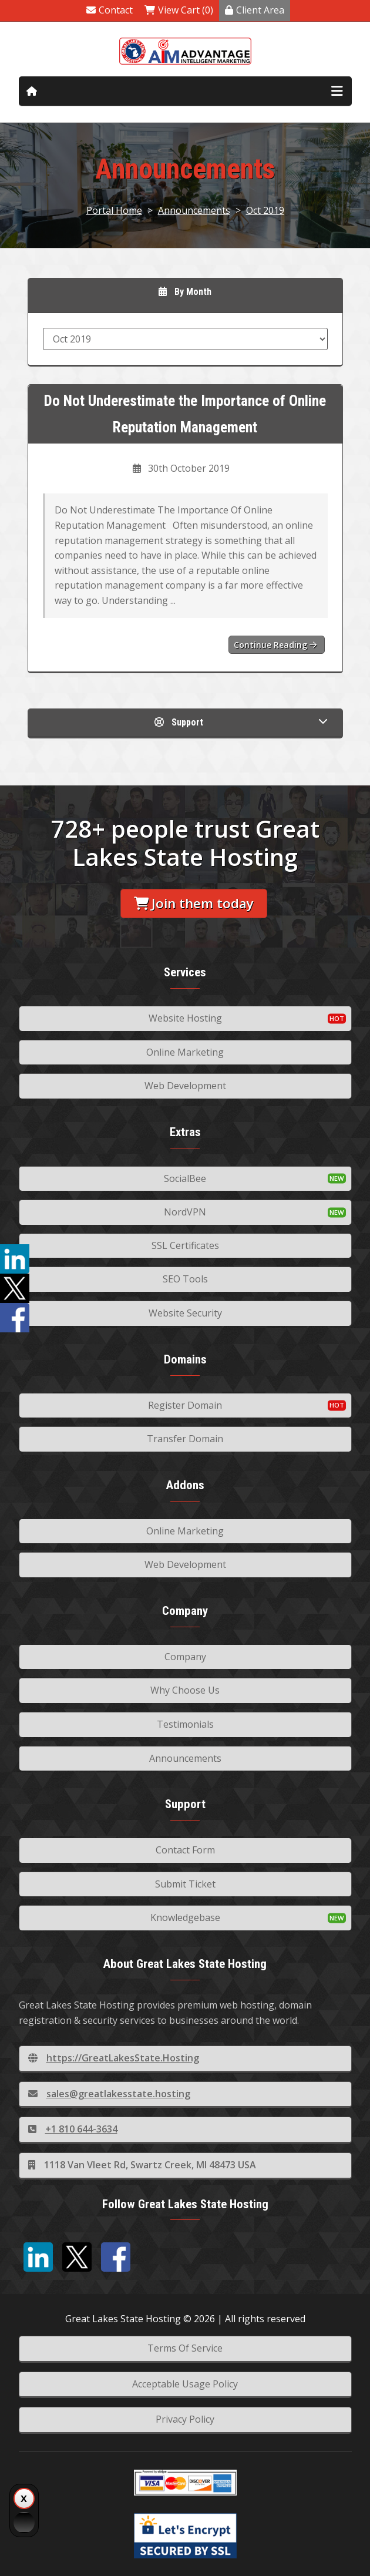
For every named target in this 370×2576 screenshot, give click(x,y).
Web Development (185, 1085)
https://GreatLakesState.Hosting (113, 2057)
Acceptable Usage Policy (185, 2383)
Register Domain (185, 1405)
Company (185, 1656)
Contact (109, 10)
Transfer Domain (185, 1438)
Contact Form (185, 1849)
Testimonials (185, 1724)
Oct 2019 (265, 210)
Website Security (185, 1313)
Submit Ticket (185, 1884)
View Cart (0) (178, 10)
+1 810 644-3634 (72, 2128)
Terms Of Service (185, 2348)
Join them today (194, 903)
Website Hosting (185, 1018)
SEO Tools (185, 1278)
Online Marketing (185, 1052)
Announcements (194, 210)
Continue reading (275, 644)
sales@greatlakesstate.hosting (109, 2093)
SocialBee (185, 1178)
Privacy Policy (185, 2419)
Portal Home (114, 210)
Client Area (254, 10)
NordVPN (185, 1211)
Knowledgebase (185, 1917)
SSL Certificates (185, 1245)
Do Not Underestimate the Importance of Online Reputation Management (185, 414)
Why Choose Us (185, 1690)
